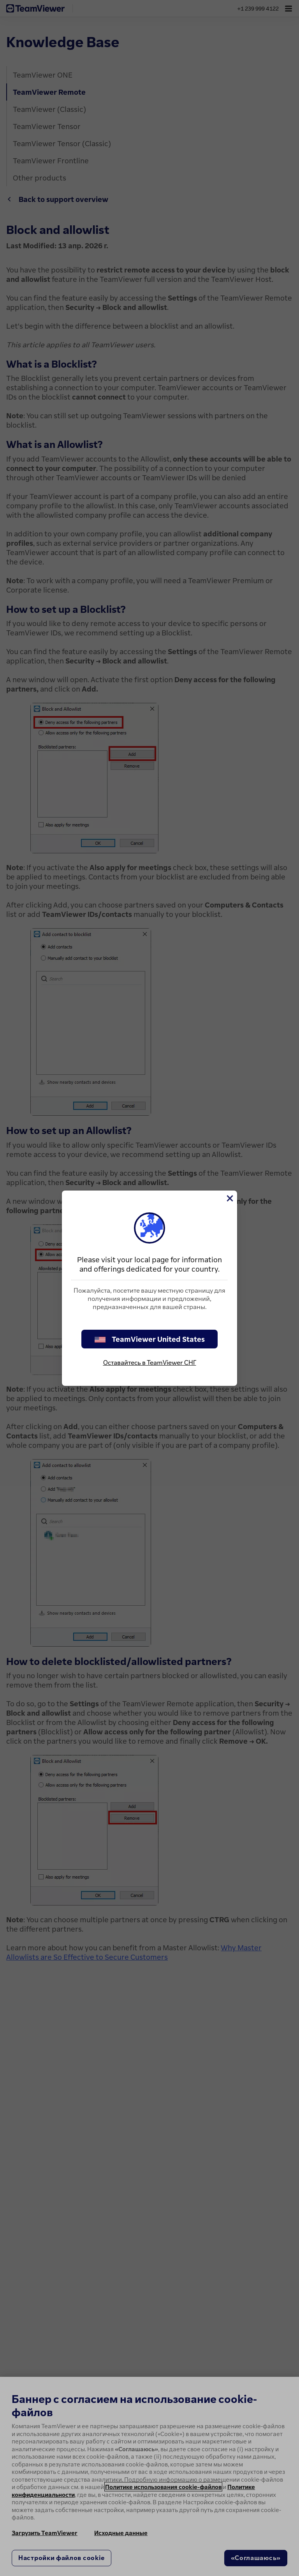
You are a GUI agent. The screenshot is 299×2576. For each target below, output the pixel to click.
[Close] (229, 1198)
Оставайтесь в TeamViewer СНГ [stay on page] (149, 1362)
